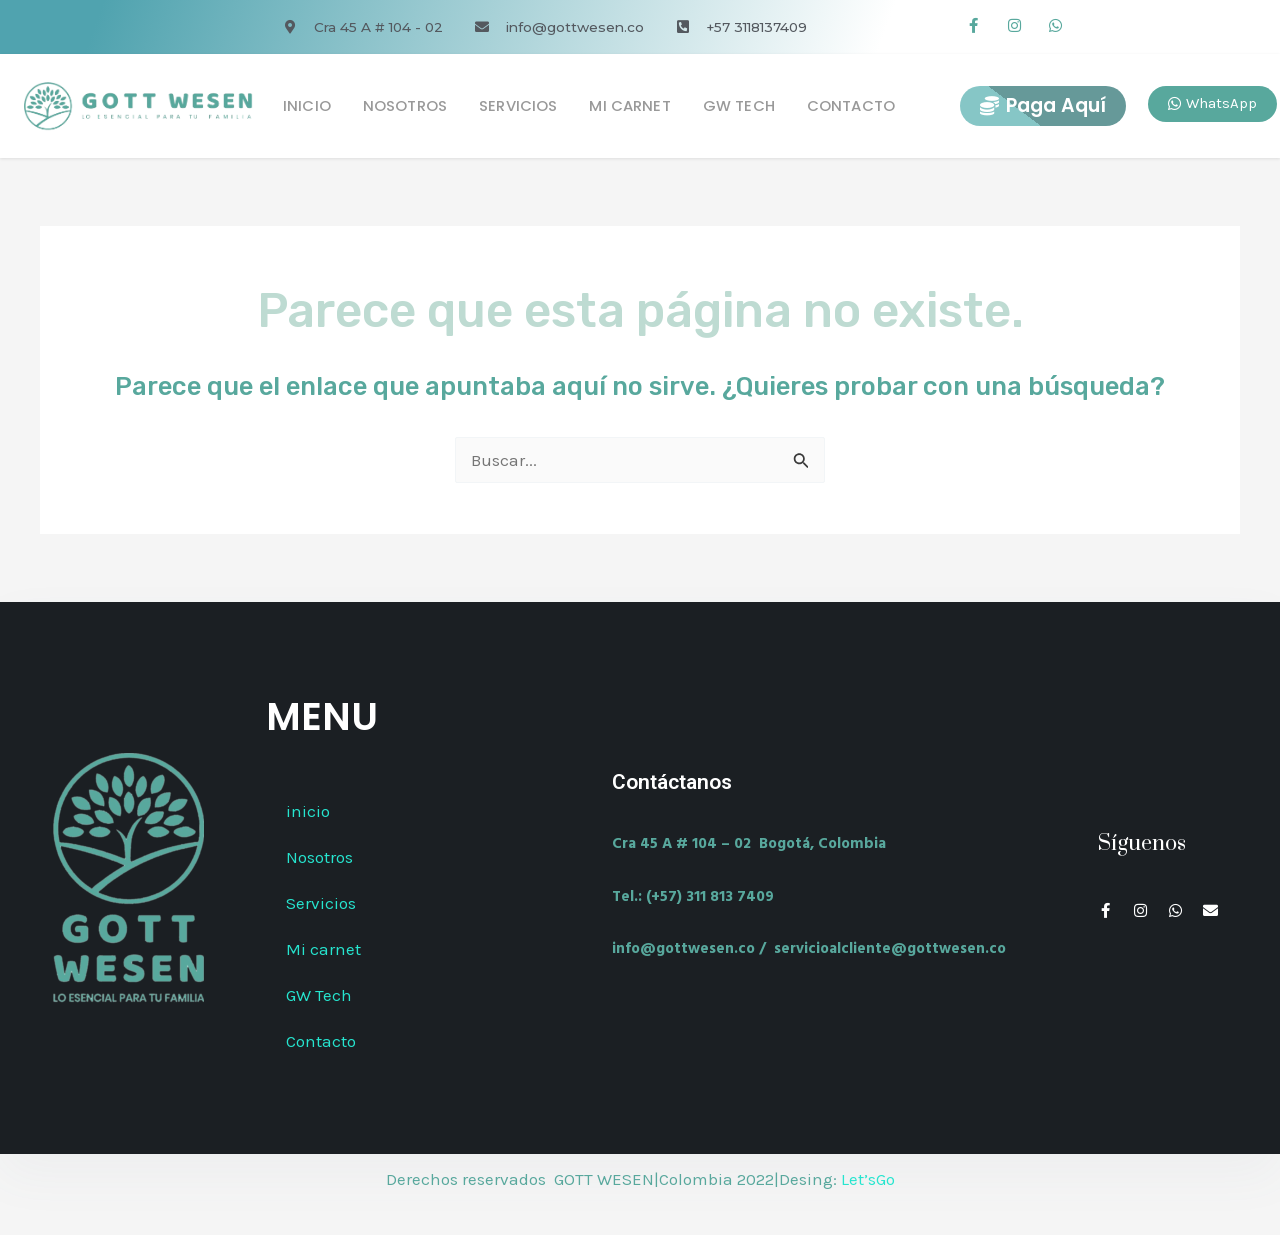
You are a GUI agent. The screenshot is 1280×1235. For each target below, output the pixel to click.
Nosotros (405, 105)
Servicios (518, 105)
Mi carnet (629, 105)
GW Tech (739, 105)
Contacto (851, 105)
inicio (307, 105)
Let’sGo (868, 1179)
